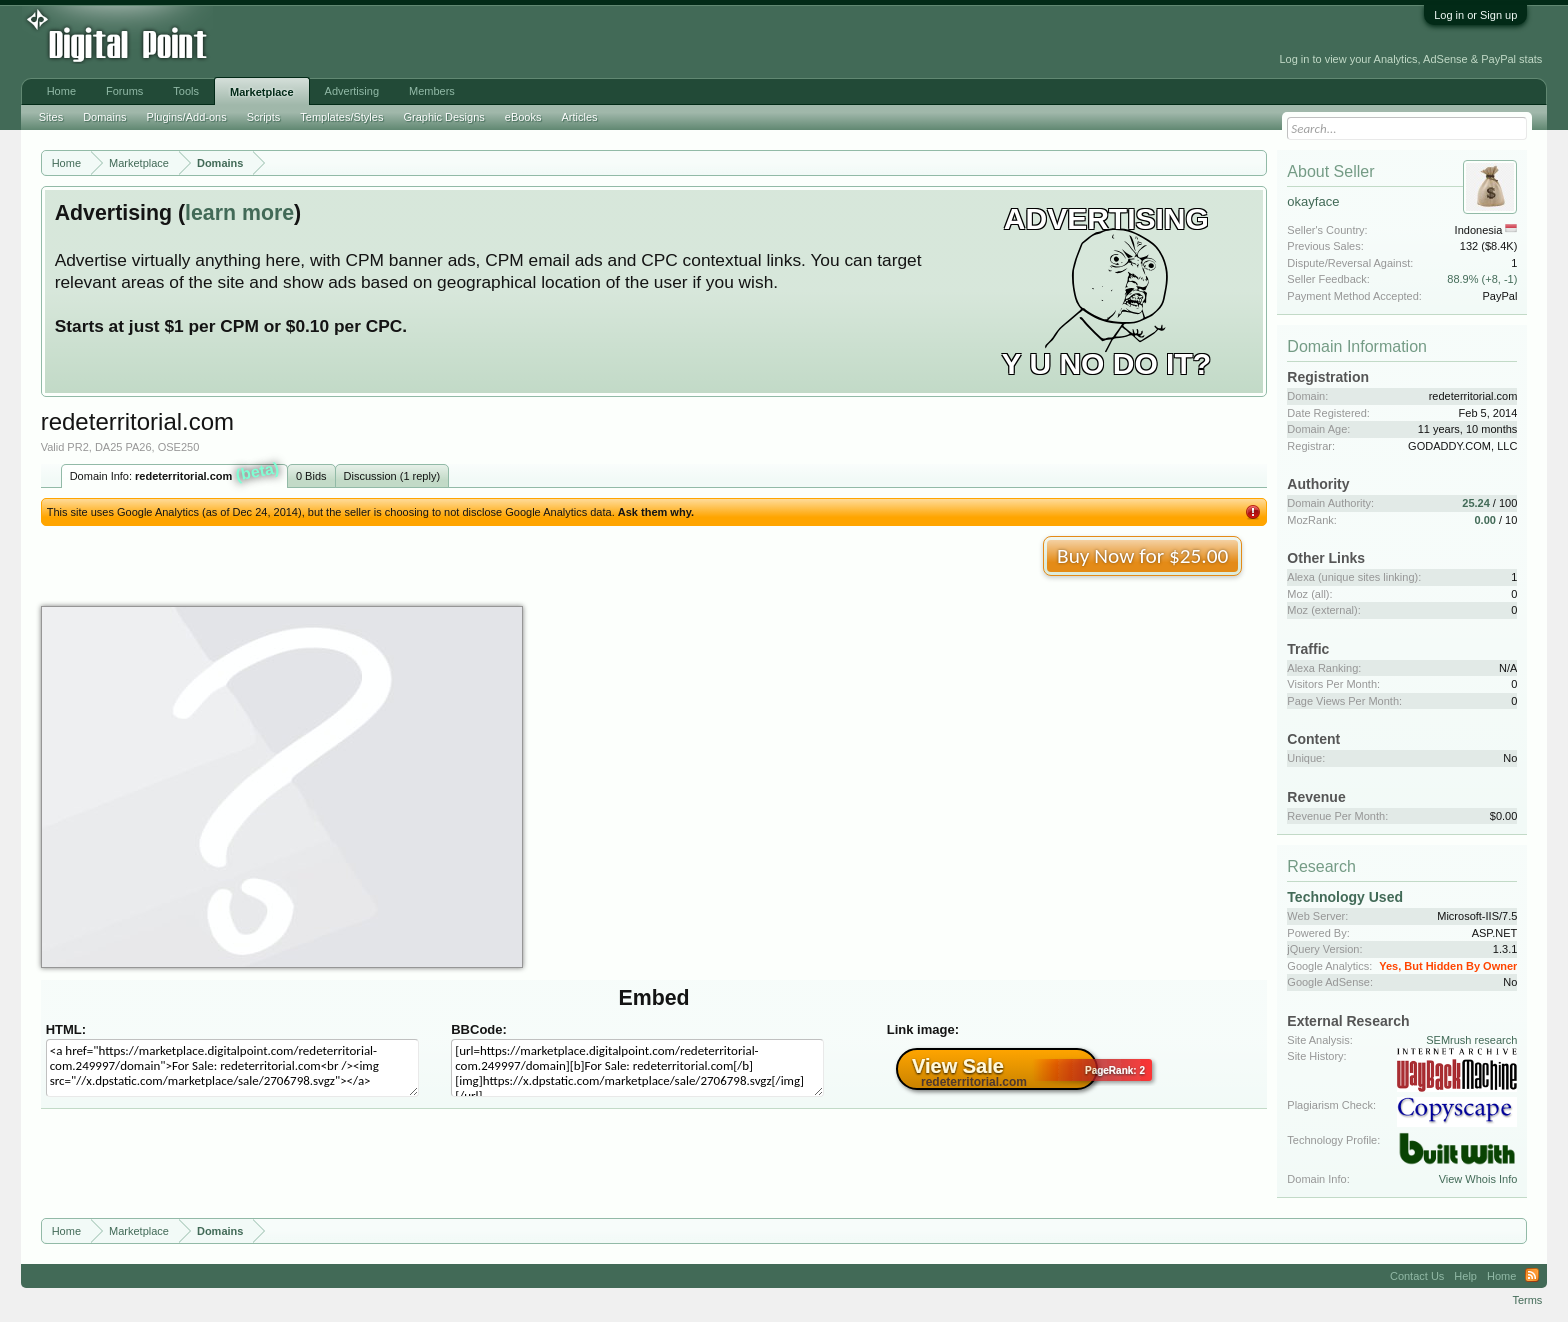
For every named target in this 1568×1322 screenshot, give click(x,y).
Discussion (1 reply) (392, 476)
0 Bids (311, 476)
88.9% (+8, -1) (1482, 279)
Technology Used (1345, 897)
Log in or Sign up (1475, 15)
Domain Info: (175, 474)
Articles (579, 117)
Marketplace (262, 92)
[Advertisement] (455, 42)
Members (432, 91)
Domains (104, 117)
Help (1465, 1276)
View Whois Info (1478, 1179)
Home (61, 91)
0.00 (1485, 520)
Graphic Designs (443, 117)
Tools (186, 91)
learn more (239, 213)
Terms (1527, 1300)
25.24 (1476, 503)
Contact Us (1417, 1276)
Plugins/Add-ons (187, 117)
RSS (1532, 1276)
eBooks (523, 117)
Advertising (352, 91)
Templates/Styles (341, 117)
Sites (51, 117)
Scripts (264, 117)
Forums (124, 91)
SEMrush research (1471, 1040)
